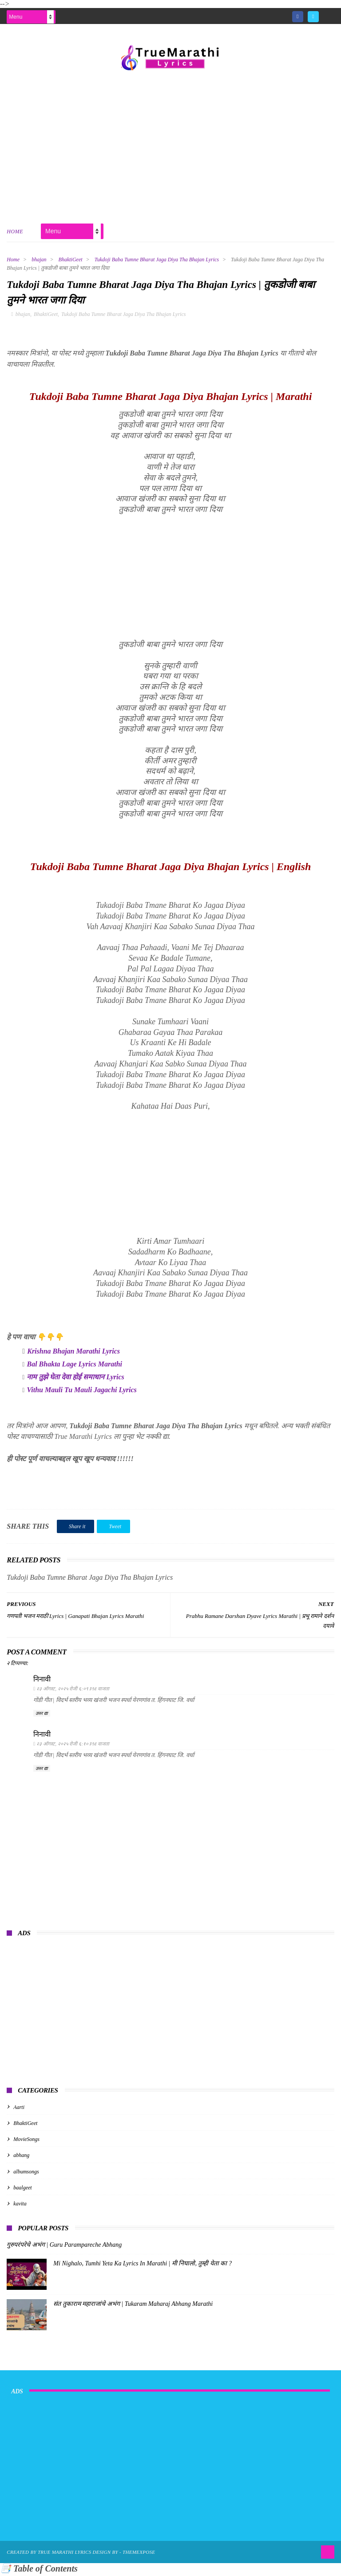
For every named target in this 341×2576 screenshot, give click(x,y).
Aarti (18, 2109)
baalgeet (22, 2190)
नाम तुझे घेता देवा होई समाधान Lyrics (75, 1379)
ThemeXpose (139, 2554)
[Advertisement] (170, 146)
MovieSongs (26, 2141)
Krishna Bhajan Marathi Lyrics (73, 1353)
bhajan (39, 260)
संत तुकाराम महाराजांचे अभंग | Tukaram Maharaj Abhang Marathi (133, 2306)
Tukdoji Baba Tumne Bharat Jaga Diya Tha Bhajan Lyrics (157, 260)
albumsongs (26, 2174)
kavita (19, 2206)
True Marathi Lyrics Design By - (80, 2554)
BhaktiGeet (71, 260)
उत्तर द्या (42, 1715)
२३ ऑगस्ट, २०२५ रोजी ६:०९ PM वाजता (72, 1690)
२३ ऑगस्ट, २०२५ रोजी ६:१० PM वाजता (72, 1746)
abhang (21, 2157)
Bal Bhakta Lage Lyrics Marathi (74, 1366)
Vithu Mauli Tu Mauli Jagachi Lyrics (81, 1392)
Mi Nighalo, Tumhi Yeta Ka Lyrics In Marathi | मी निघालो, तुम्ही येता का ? (142, 2265)
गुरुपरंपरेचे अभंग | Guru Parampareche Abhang (64, 2247)
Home (15, 232)
